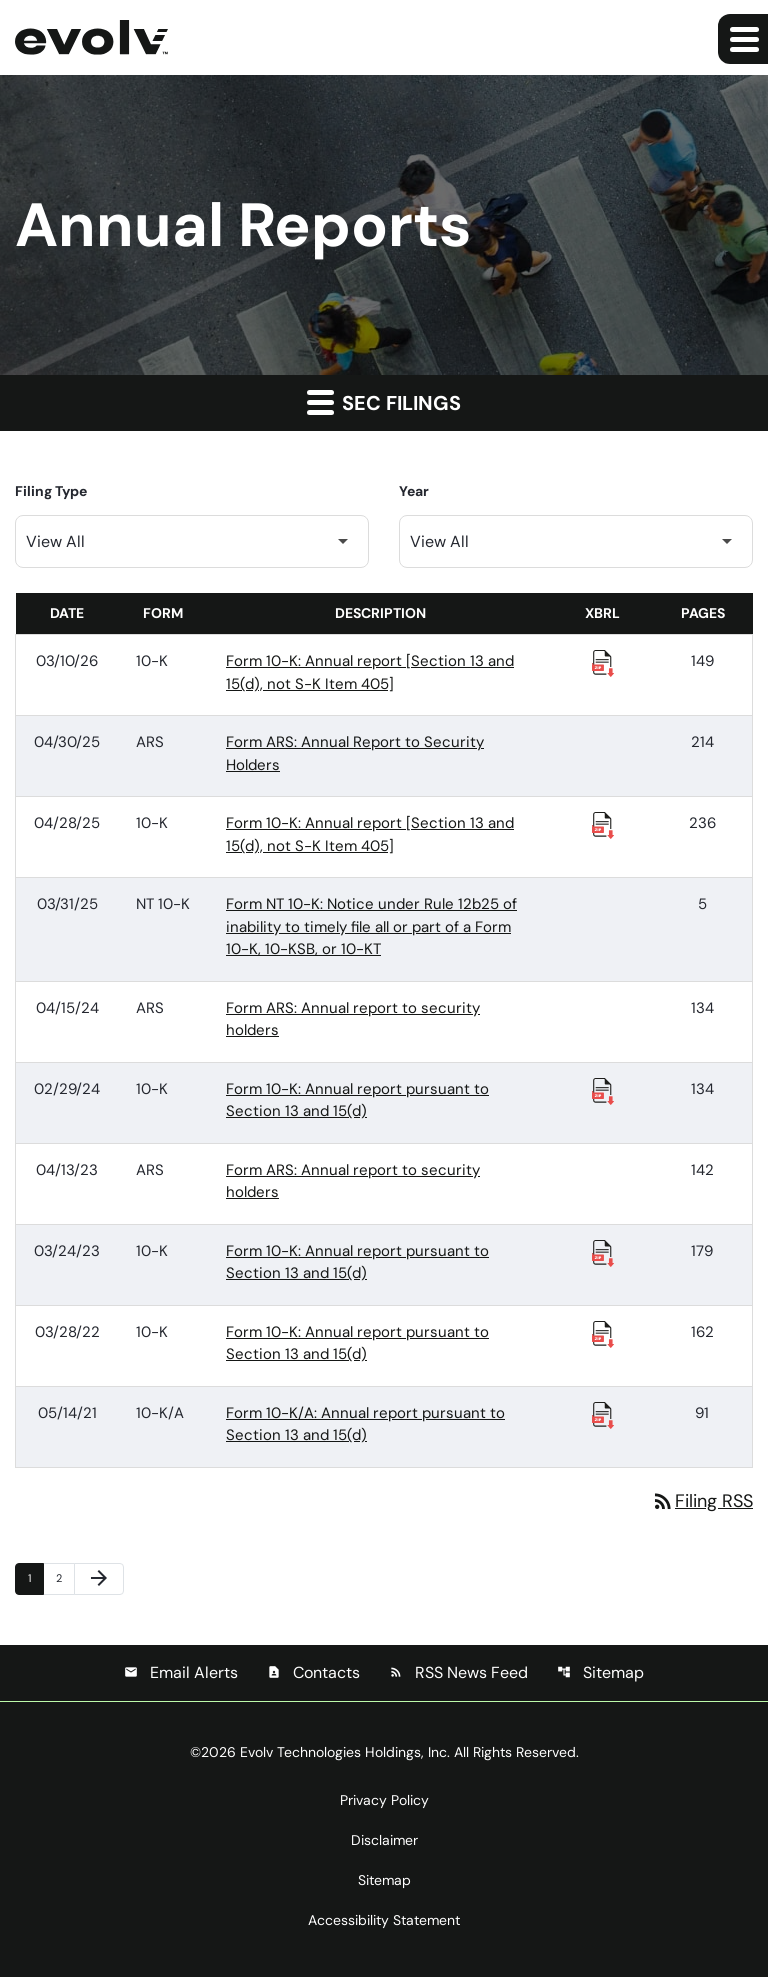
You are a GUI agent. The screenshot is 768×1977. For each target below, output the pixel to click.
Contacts (313, 1672)
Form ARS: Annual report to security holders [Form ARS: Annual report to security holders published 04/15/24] (353, 1019)
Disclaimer (384, 1840)
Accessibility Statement (384, 1920)
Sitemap (600, 1672)
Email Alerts (181, 1672)
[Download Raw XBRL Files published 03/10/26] (603, 662)
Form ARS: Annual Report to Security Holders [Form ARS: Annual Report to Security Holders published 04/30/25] (355, 753)
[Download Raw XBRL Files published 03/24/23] (603, 1252)
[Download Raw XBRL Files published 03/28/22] (603, 1333)
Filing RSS (702, 1501)
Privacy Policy (384, 1800)
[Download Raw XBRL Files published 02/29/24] (603, 1090)
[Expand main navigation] (743, 39)
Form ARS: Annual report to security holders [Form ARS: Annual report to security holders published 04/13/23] (353, 1181)
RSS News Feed (458, 1672)
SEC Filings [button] (384, 402)
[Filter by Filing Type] (192, 541)
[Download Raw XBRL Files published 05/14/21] (603, 1414)
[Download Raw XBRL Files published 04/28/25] (603, 824)
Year (414, 491)
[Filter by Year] (576, 541)
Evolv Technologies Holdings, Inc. (345, 1752)
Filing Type (51, 491)
